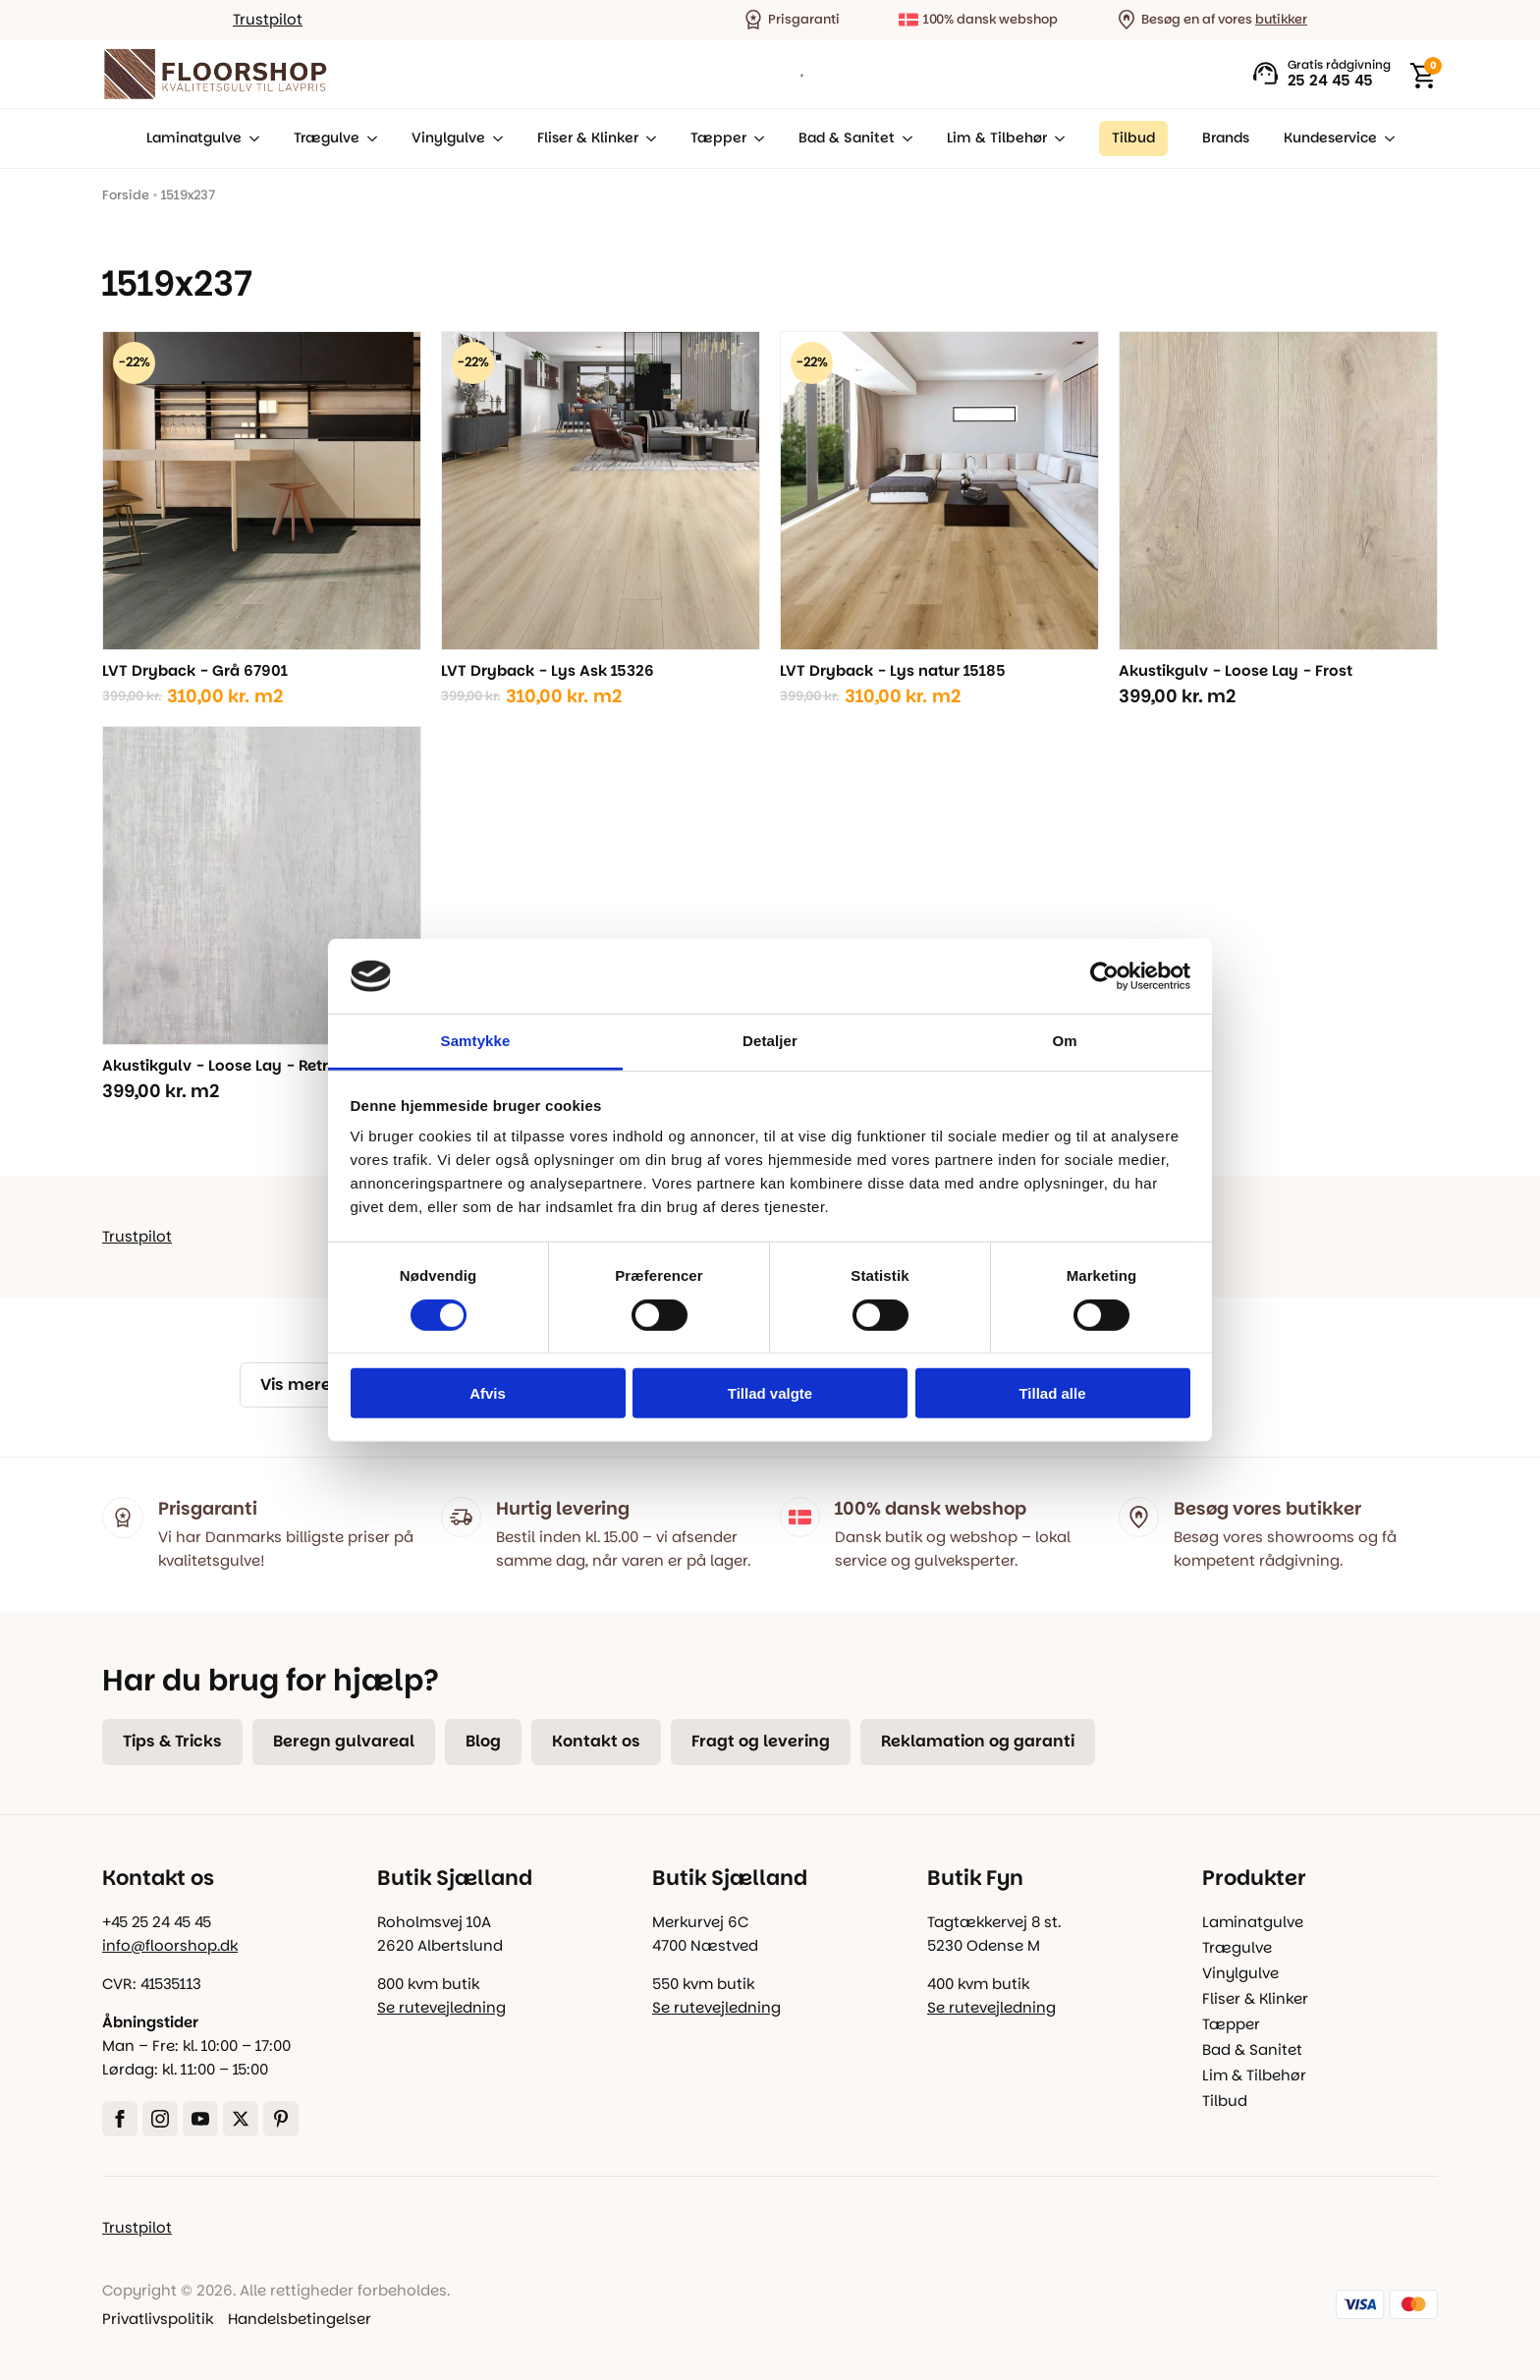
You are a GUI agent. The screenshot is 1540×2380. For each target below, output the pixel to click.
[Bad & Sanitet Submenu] (903, 138)
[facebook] (120, 2118)
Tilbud (1224, 2100)
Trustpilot (267, 19)
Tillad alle (1051, 1393)
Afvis (487, 1393)
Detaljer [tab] (770, 1040)
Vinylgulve (448, 138)
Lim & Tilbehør (997, 138)
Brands (1225, 138)
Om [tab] (1064, 1040)
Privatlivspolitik (157, 2318)
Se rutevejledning (441, 2007)
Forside (125, 195)
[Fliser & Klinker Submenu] (647, 138)
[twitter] (240, 2118)
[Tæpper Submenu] (755, 138)
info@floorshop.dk (170, 1945)
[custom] (281, 2118)
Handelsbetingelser (299, 2318)
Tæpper (718, 138)
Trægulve (326, 138)
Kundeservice (1330, 138)
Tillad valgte (770, 1393)
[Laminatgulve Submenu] (250, 138)
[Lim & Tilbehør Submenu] (1056, 138)
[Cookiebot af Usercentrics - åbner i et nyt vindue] (1104, 976)
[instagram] (160, 2118)
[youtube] (200, 2118)
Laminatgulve (194, 138)
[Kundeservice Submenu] (1386, 138)
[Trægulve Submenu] (368, 138)
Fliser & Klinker (587, 138)
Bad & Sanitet (846, 138)
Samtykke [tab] (476, 1040)
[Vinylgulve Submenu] (494, 138)
